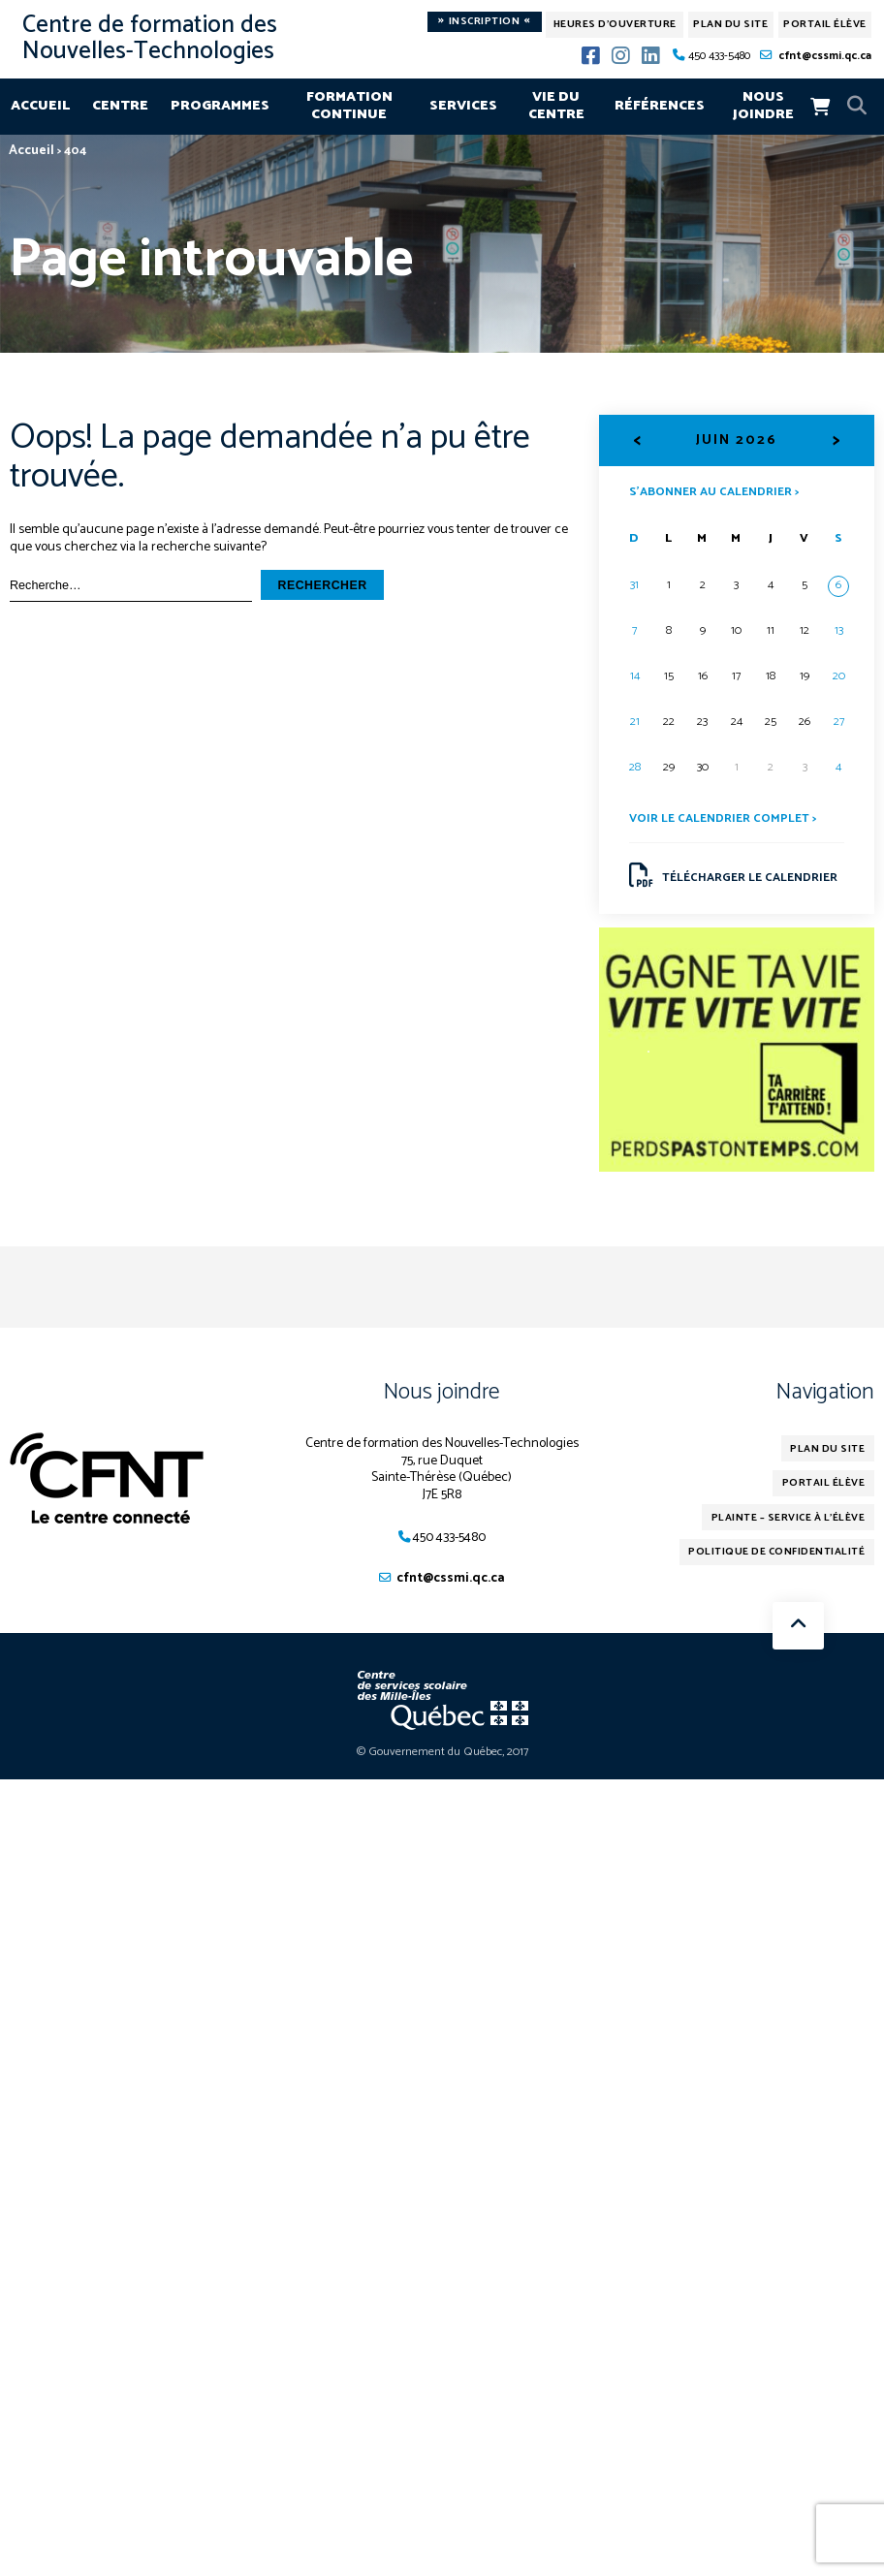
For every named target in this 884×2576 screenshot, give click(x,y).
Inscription (484, 22)
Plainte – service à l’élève (792, 1520)
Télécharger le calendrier (733, 876)
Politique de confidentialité (780, 1555)
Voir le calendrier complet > (722, 819)
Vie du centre (556, 105)
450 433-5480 (719, 55)
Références (660, 105)
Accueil (40, 105)
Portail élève (825, 24)
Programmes (220, 105)
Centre (120, 105)
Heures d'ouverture (615, 24)
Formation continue (349, 105)
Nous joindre (763, 105)
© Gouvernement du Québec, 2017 (442, 1754)
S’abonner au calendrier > (714, 490)
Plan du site (730, 24)
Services (463, 105)
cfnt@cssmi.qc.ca (824, 56)
